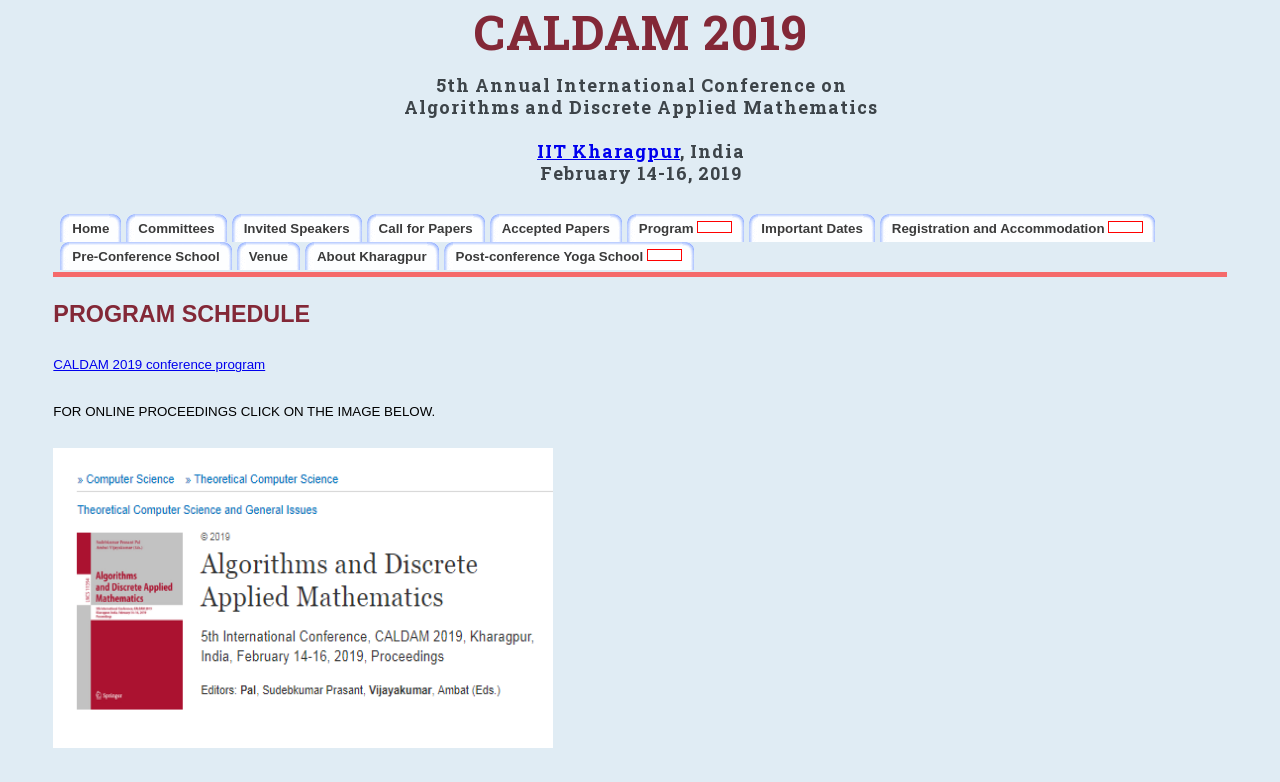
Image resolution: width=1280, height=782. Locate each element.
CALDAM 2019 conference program (159, 364)
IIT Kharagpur (608, 151)
